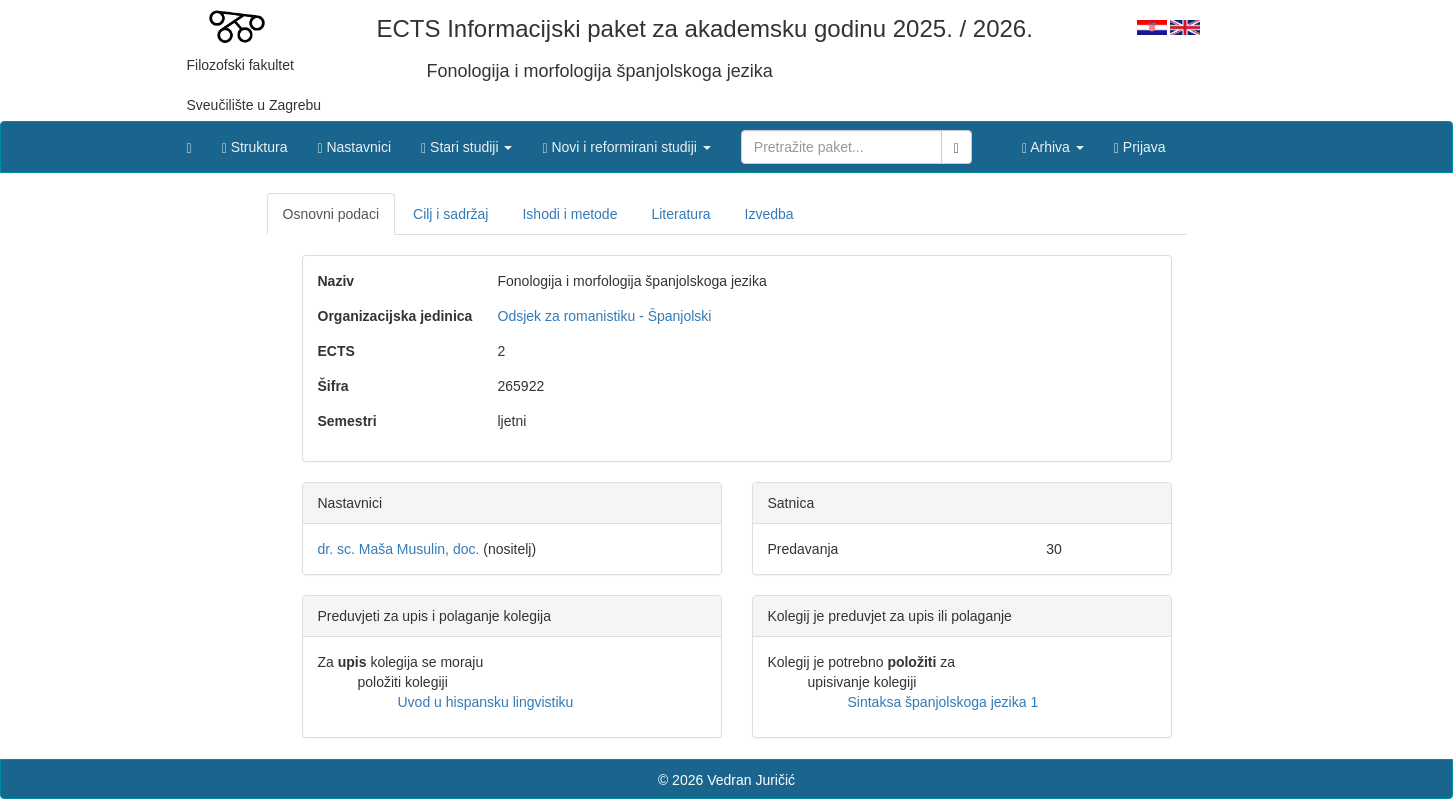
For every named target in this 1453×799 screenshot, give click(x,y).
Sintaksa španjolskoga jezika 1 (943, 702)
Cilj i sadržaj (450, 214)
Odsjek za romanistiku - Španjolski (605, 316)
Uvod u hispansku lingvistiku (486, 702)
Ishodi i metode (569, 214)
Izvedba (769, 214)
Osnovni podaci (331, 214)
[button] (466, 142)
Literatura (680, 214)
